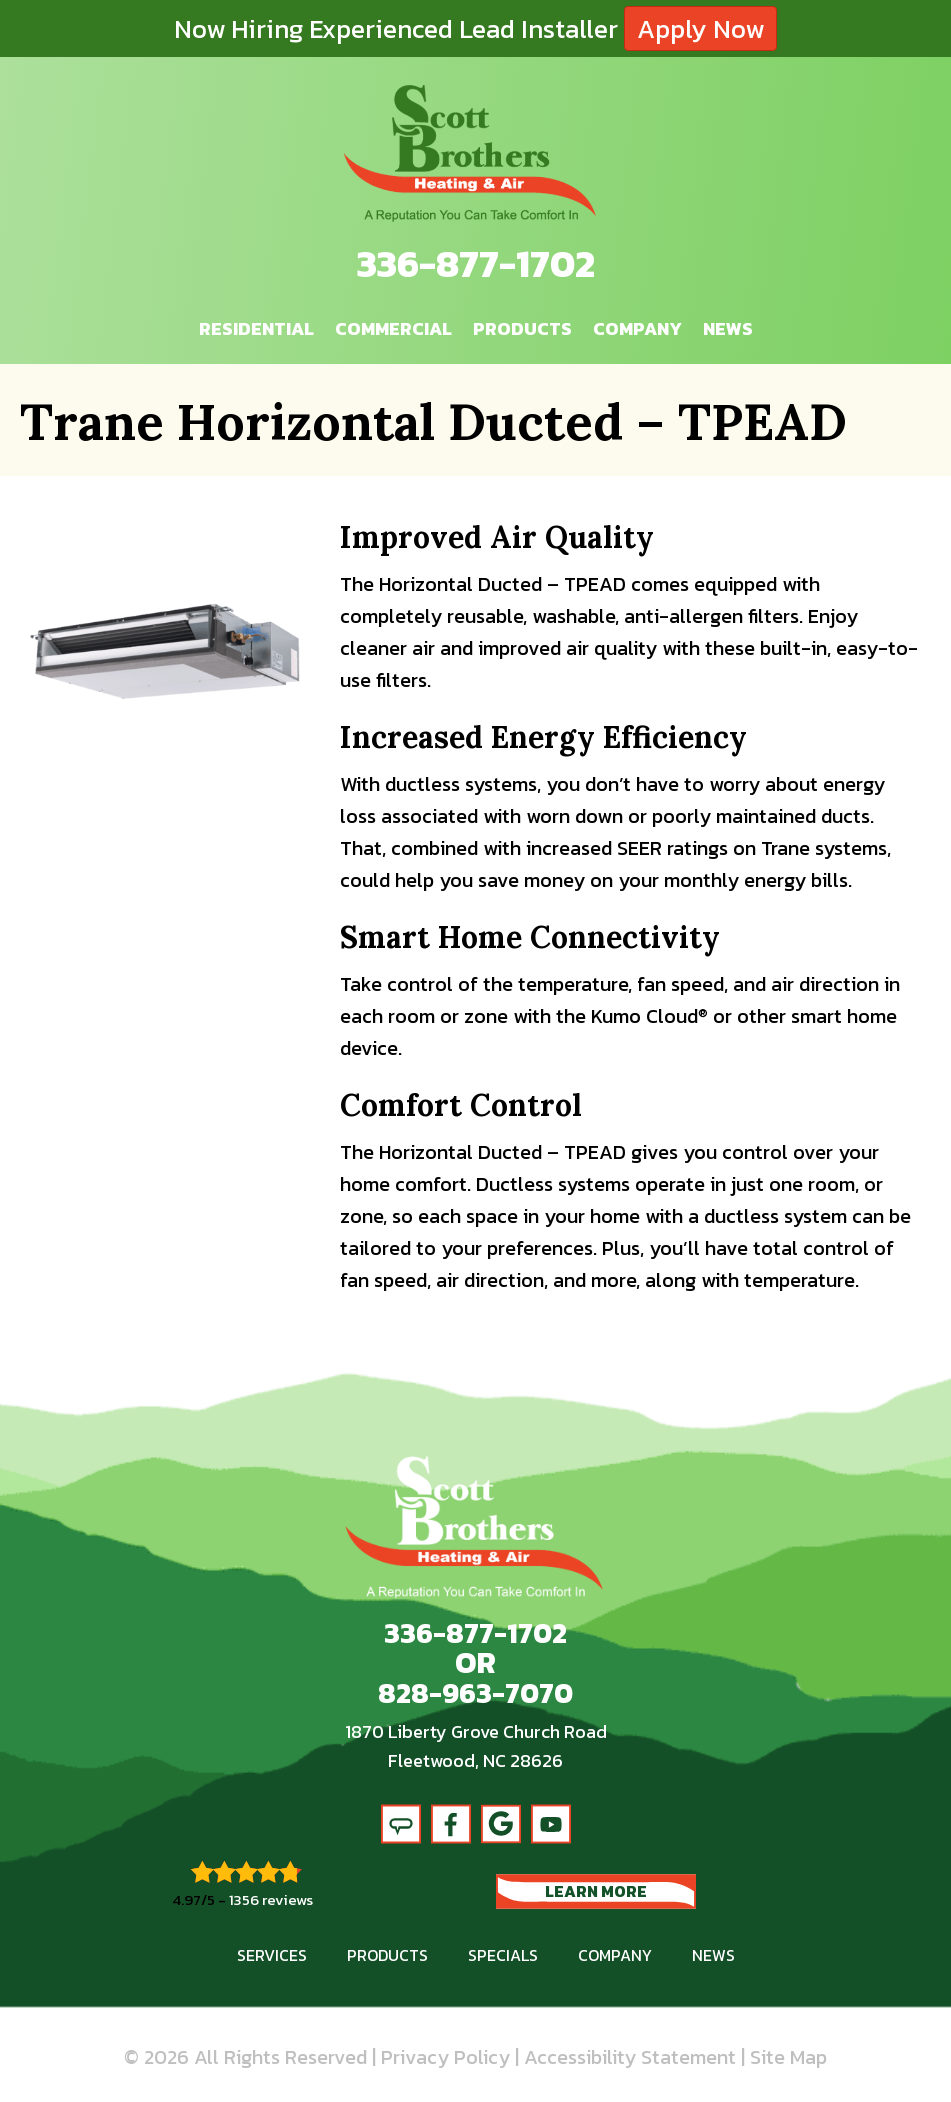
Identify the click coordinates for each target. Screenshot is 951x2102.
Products (522, 327)
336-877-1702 (476, 263)
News (728, 327)
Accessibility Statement (630, 2056)
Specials (503, 1954)
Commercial (393, 327)
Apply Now (700, 28)
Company (637, 327)
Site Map (788, 2056)
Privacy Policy (445, 2056)
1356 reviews (271, 1898)
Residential (256, 327)
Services (272, 1954)
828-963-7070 (475, 1693)
